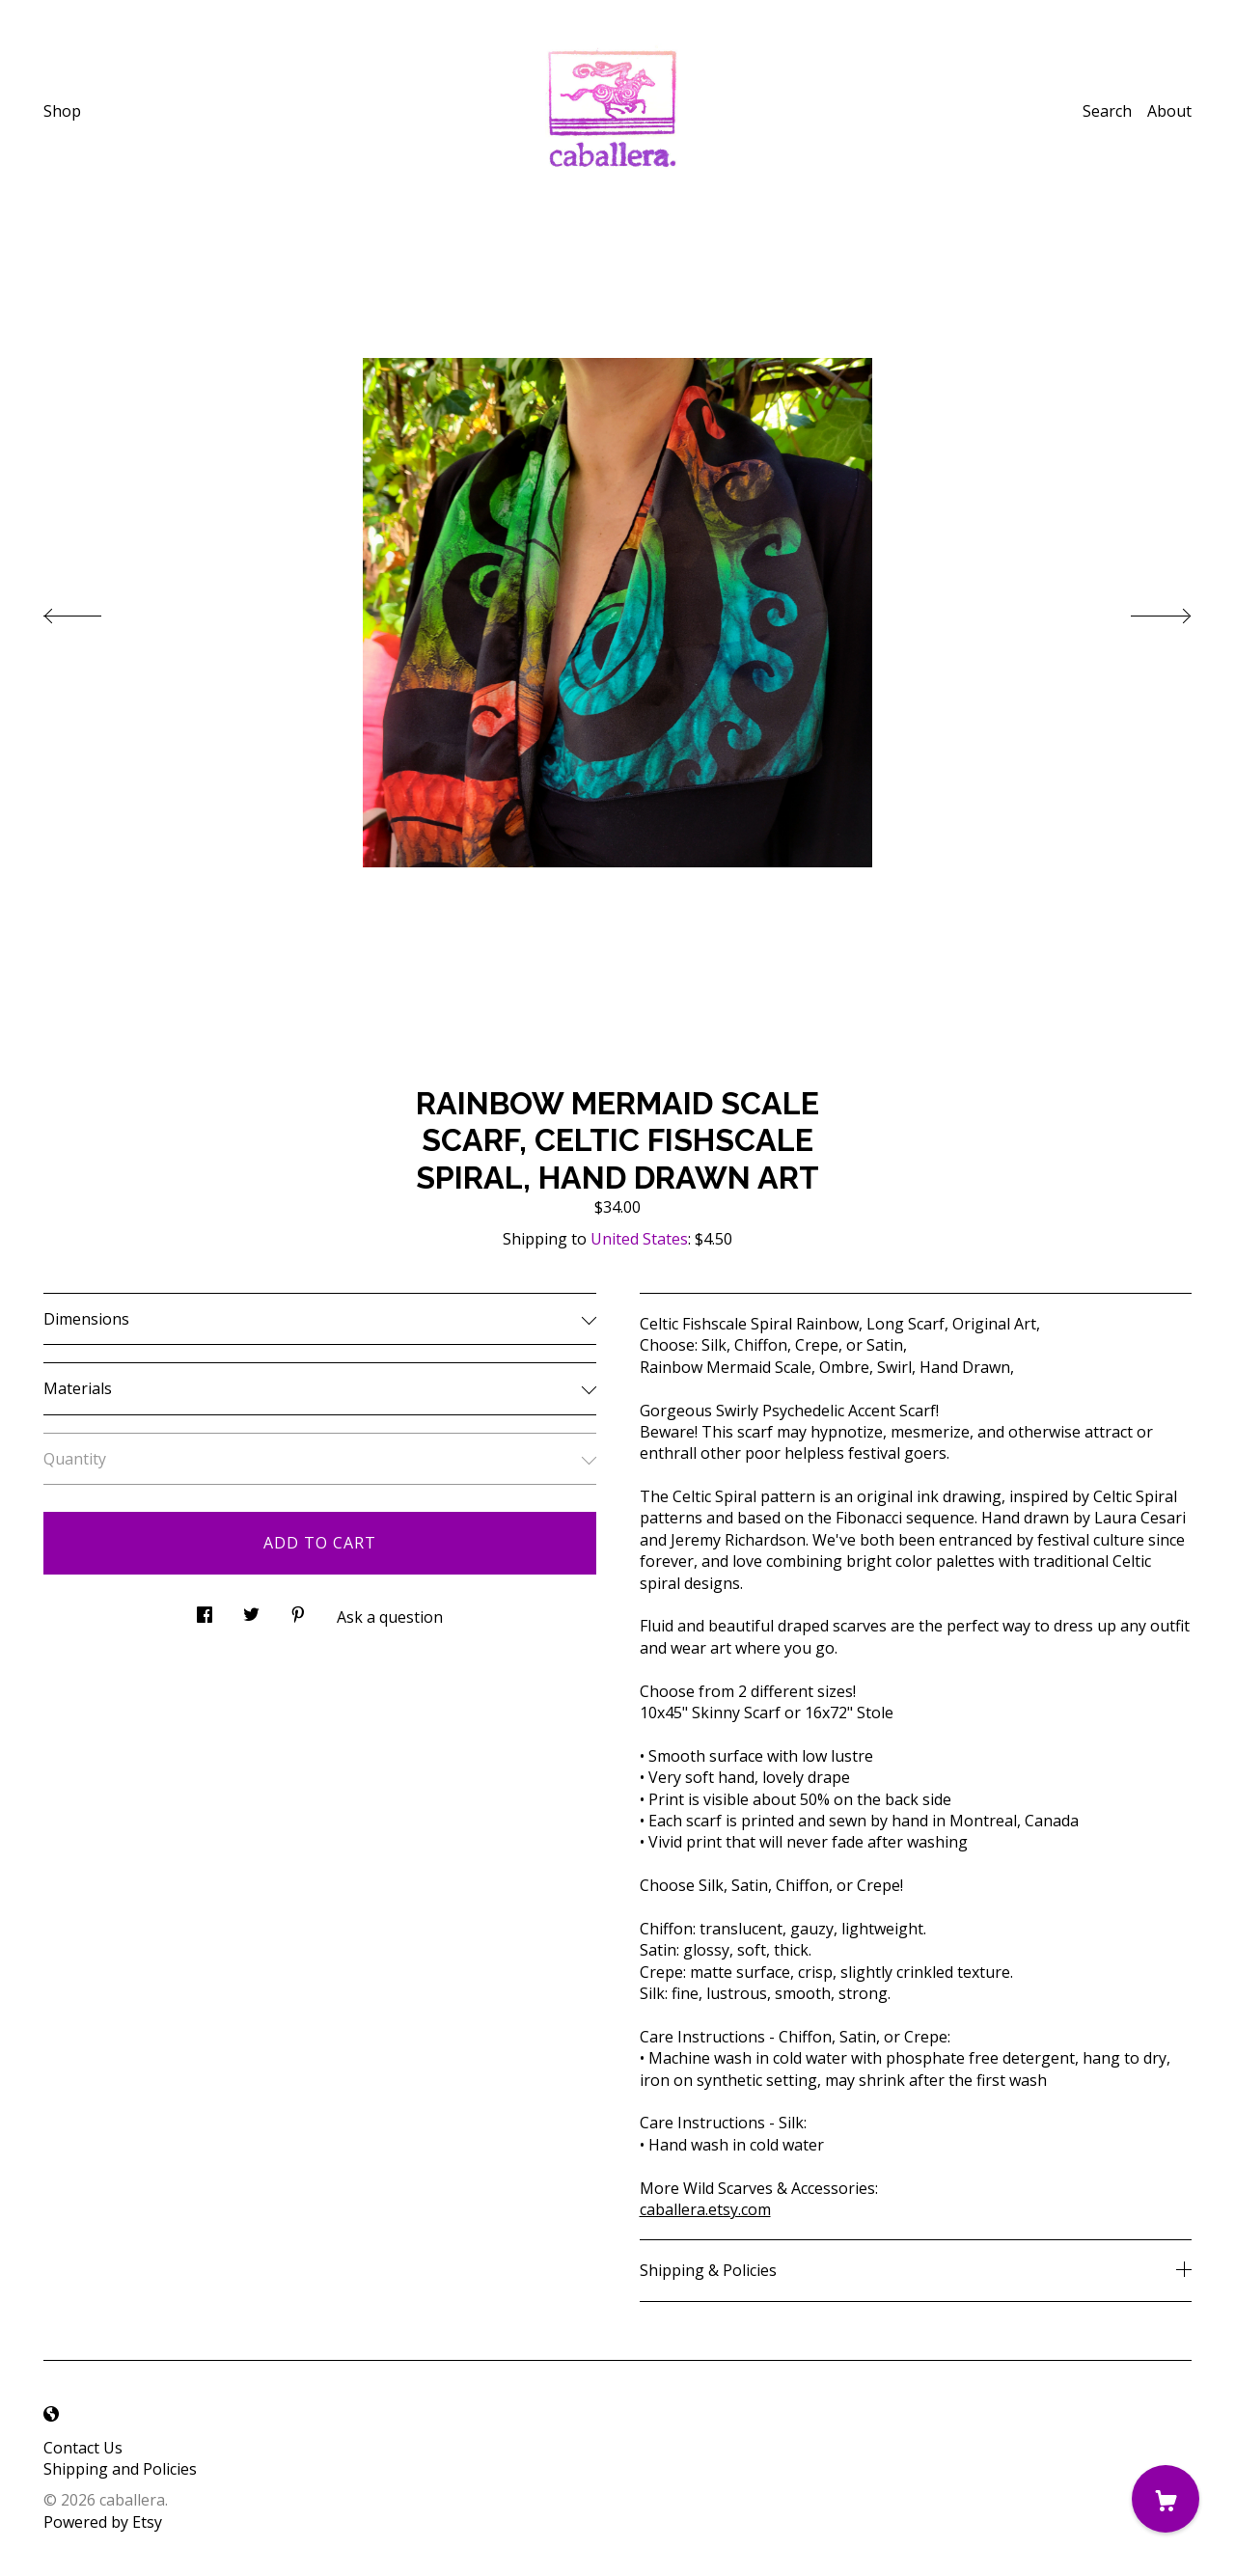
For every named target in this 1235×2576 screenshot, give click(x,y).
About (1169, 111)
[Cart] (1165, 2499)
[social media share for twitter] (251, 1610)
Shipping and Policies (120, 2469)
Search (1107, 111)
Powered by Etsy (102, 2522)
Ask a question (390, 1617)
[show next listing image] (1143, 610)
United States (639, 1238)
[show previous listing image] (91, 610)
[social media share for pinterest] (298, 1610)
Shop (62, 111)
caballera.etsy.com (705, 2209)
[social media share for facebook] (204, 1610)
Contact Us (83, 2447)
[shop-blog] (51, 2414)
